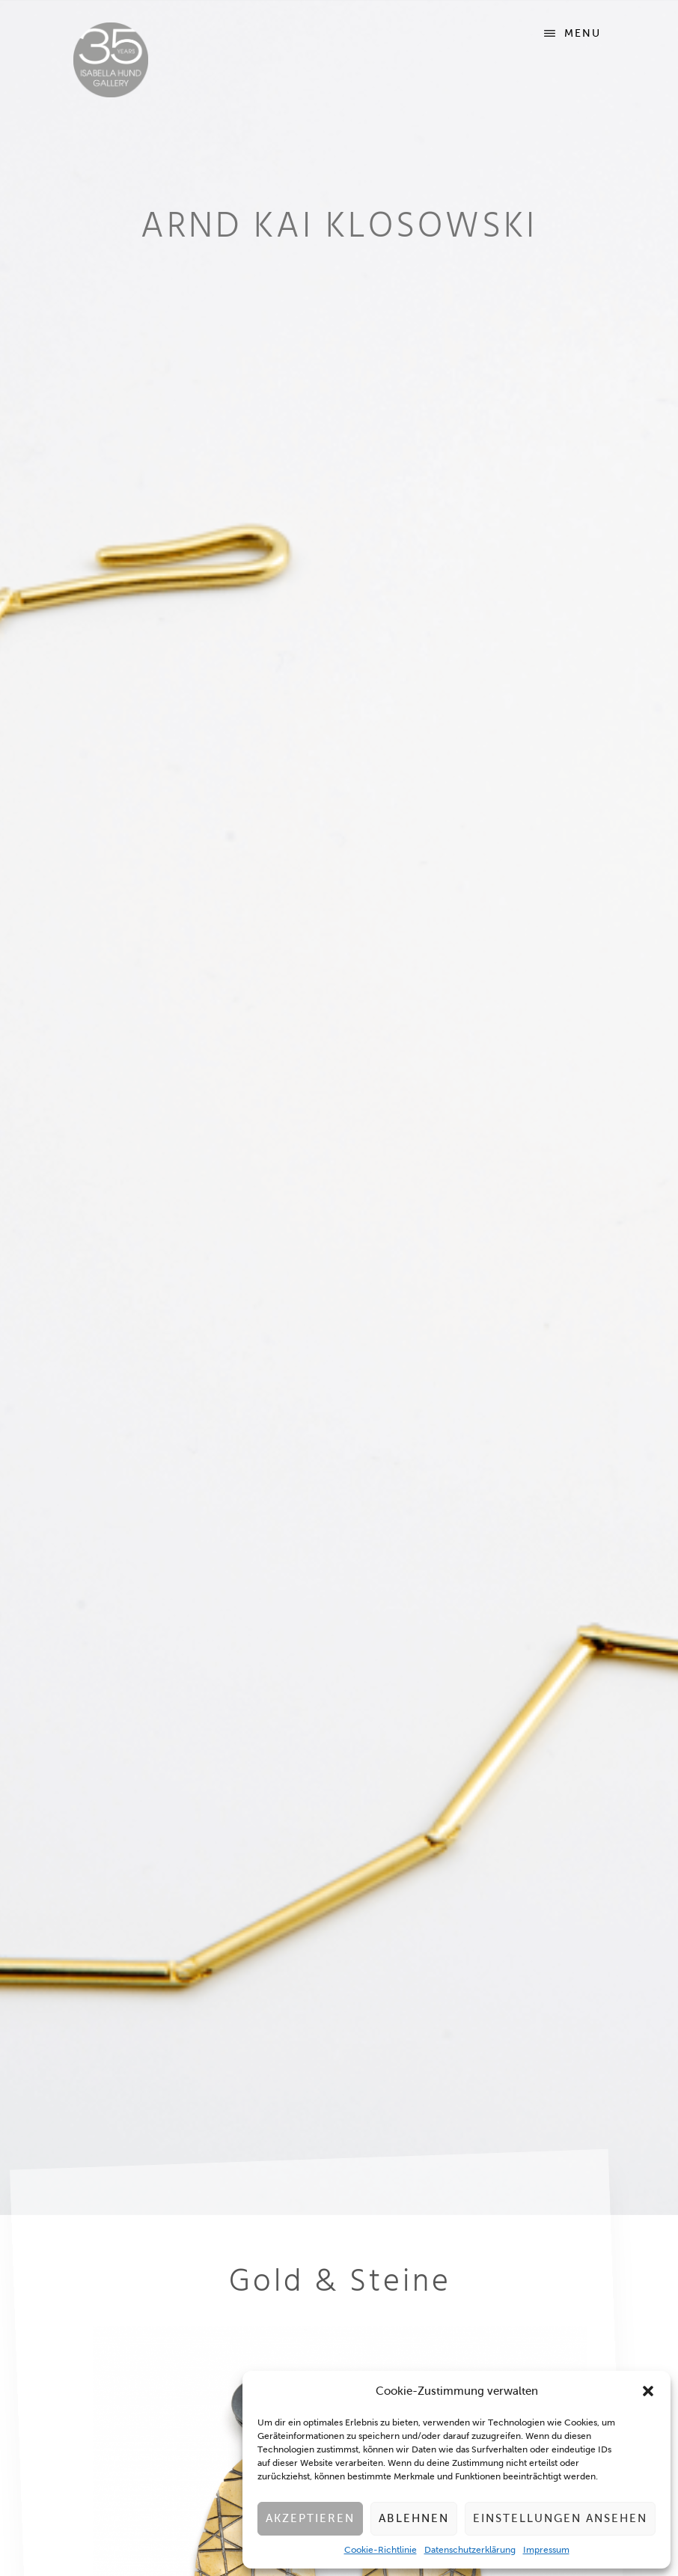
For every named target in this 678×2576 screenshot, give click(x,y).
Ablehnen (414, 2518)
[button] (648, 2391)
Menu (582, 33)
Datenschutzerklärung (470, 2550)
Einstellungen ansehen (560, 2518)
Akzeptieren (310, 2518)
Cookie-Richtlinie (380, 2550)
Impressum (546, 2550)
